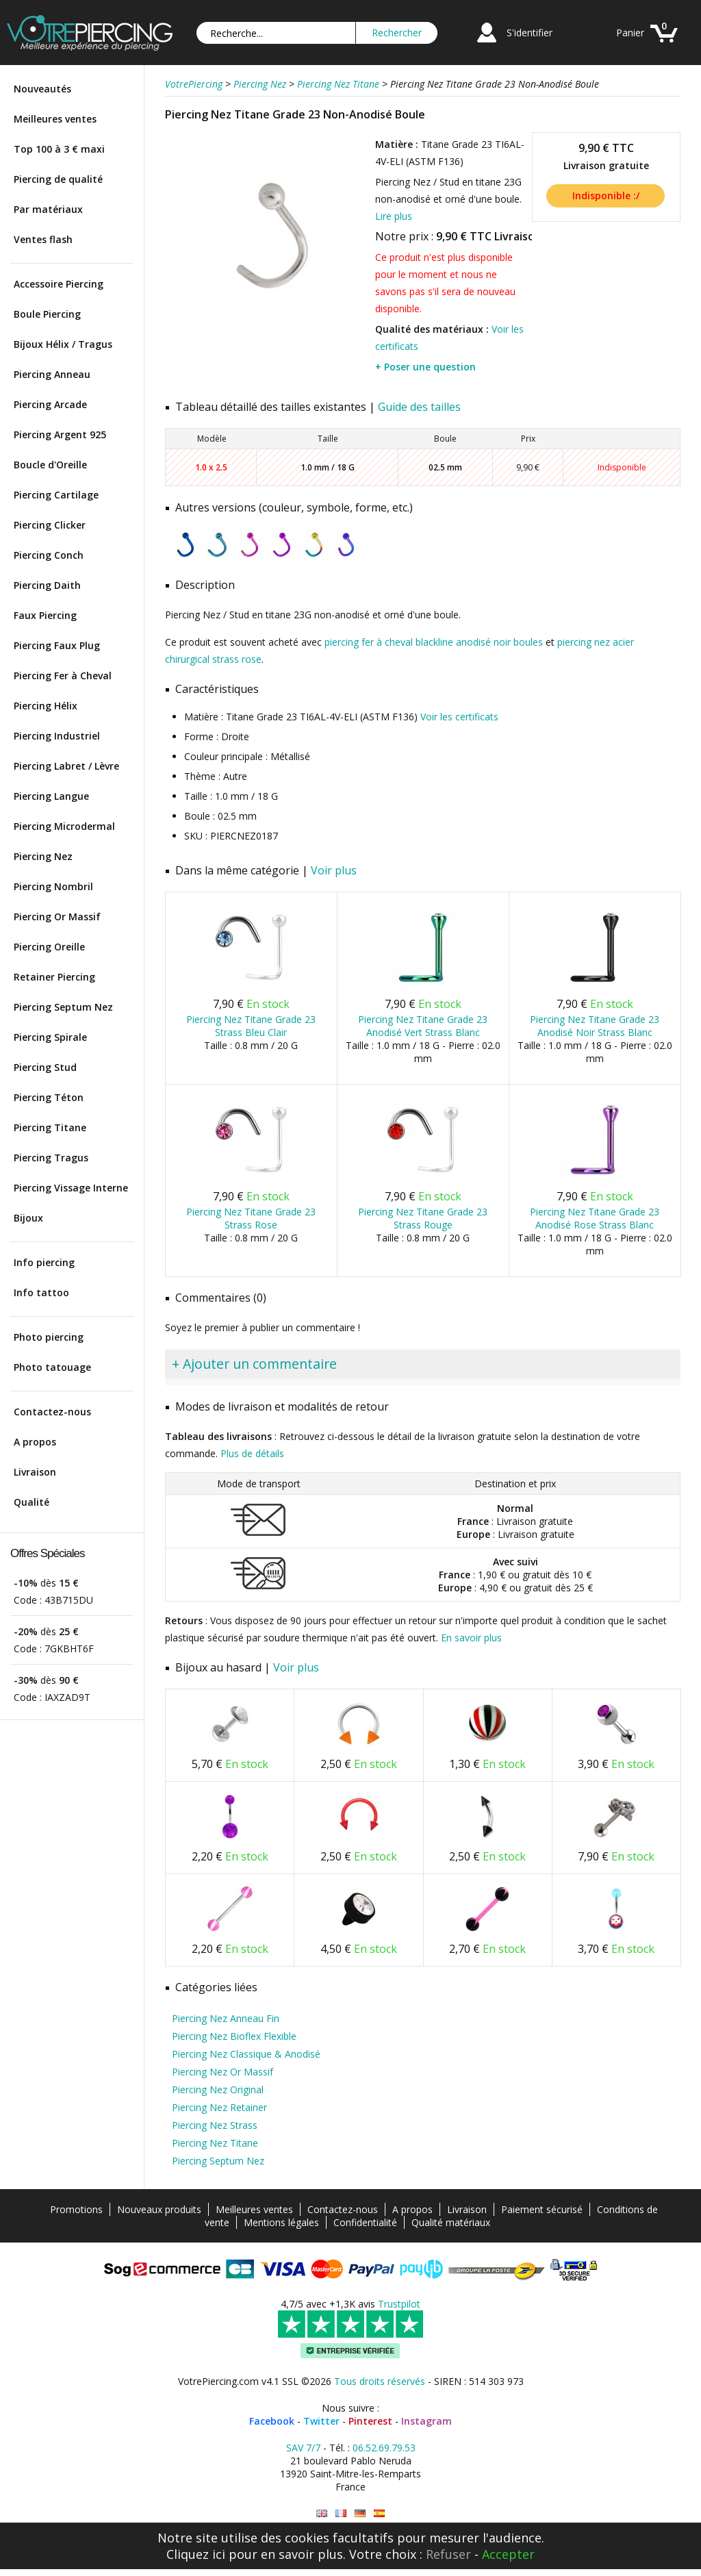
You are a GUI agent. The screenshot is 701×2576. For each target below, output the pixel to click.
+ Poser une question (425, 366)
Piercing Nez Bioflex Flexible (234, 2036)
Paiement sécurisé (542, 2209)
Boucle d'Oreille (50, 464)
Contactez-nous (52, 1411)
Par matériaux (48, 209)
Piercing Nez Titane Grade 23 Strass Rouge (422, 1218)
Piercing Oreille (49, 946)
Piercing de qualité (58, 179)
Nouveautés (42, 88)
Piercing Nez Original (218, 2089)
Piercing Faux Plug (57, 645)
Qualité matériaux (450, 2222)
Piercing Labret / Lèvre (66, 765)
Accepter (508, 2554)
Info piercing (44, 1262)
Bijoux (28, 1217)
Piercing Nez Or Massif (222, 2071)
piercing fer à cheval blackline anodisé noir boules (433, 641)
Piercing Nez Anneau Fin (225, 2018)
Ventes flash (43, 239)
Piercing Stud (45, 1067)
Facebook (271, 2420)
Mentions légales (281, 2222)
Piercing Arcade (50, 404)
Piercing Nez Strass (214, 2125)
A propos (35, 1441)
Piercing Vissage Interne (71, 1187)
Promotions (76, 2209)
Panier (630, 32)
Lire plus (393, 216)
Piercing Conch (49, 554)
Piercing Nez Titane (215, 2142)
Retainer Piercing (54, 976)
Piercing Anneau (52, 374)
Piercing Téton (49, 1097)
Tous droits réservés (379, 2381)
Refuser (448, 2554)
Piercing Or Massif (57, 916)
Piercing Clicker (50, 524)
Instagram (426, 2420)
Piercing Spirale (50, 1037)
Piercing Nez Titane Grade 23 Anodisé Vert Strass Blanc (422, 1026)
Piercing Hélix (45, 705)
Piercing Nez (43, 856)
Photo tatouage (52, 1367)
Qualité (31, 1501)
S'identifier (529, 32)
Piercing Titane (50, 1127)
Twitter (321, 2420)
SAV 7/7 (303, 2447)
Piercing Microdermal (64, 826)
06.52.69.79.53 (384, 2447)
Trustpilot (399, 2303)
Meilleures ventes (55, 118)
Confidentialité (365, 2222)
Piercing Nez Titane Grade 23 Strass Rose (251, 1218)
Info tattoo (41, 1292)
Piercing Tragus (51, 1157)
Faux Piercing (45, 615)
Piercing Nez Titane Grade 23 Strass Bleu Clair (251, 1026)
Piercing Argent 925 (60, 434)
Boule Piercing (47, 313)
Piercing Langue (51, 796)
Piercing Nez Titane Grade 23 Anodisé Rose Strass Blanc (594, 1218)
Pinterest (370, 2420)
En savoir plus (471, 1637)
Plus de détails (252, 1453)
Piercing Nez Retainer (219, 2107)
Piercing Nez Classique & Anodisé (246, 2053)
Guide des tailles (419, 406)
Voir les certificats (459, 716)
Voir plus (334, 870)
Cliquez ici (195, 2554)
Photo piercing (49, 1336)
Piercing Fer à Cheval (63, 675)
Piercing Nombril (53, 886)
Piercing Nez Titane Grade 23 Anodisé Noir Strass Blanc (594, 1026)
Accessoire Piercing (58, 283)
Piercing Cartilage (56, 494)
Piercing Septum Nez (63, 1006)
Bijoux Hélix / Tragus (63, 344)
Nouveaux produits (159, 2209)
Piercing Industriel (57, 735)
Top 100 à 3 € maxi (59, 148)
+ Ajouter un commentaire (254, 1363)
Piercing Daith (47, 585)
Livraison (35, 1471)
